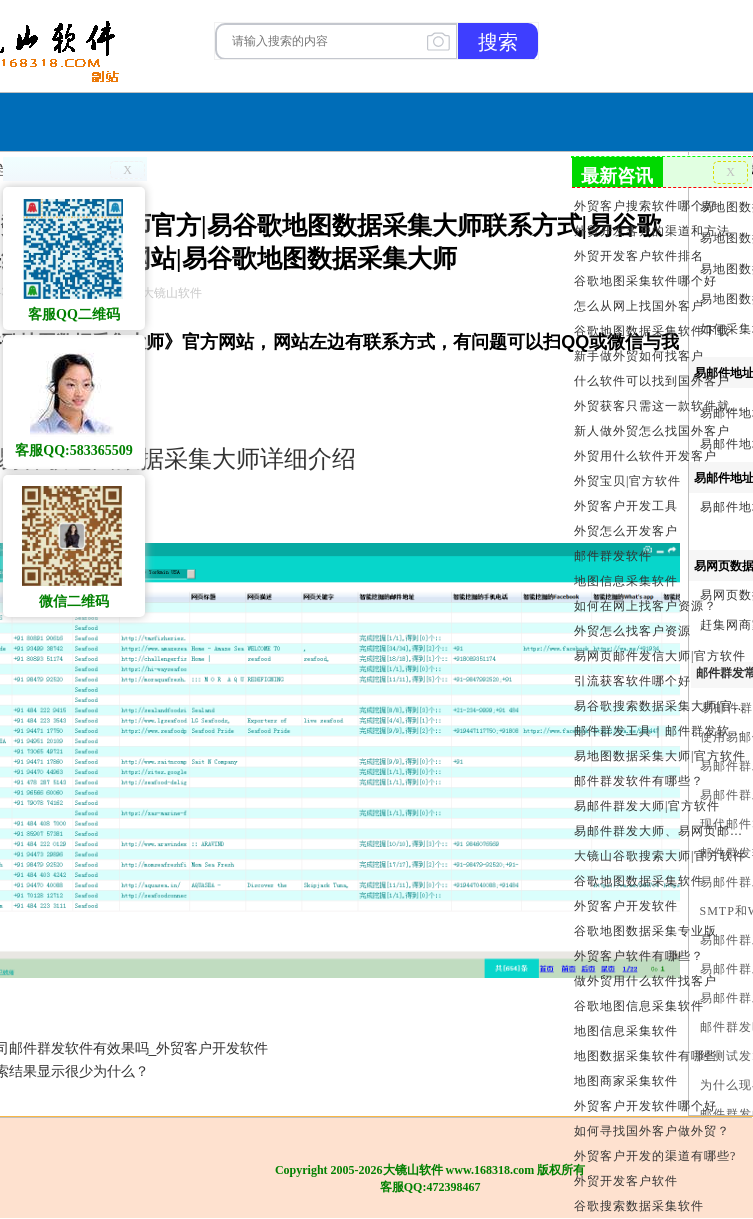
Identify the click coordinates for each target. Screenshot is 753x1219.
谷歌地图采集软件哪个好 (645, 281)
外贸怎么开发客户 (626, 531)
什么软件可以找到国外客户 (652, 381)
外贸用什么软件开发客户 (645, 456)
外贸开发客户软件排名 (639, 256)
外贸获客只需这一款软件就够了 (661, 406)
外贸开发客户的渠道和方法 (652, 231)
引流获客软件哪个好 (632, 681)
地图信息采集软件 (626, 581)
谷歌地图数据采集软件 (639, 881)
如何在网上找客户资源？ (645, 606)
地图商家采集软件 (626, 1081)
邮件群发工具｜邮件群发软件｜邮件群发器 (661, 731)
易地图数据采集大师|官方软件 (660, 756)
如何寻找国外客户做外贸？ (652, 1131)
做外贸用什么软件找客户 (645, 981)
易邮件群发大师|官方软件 (647, 806)
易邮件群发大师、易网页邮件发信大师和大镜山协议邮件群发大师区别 (661, 831)
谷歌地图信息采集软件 (639, 1006)
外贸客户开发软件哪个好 (645, 1106)
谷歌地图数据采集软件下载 (652, 331)
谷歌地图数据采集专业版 (645, 931)
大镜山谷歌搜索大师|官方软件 (660, 856)
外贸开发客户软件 (626, 1181)
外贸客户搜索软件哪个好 (645, 206)
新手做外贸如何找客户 (639, 356)
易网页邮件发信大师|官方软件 (660, 656)
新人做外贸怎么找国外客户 (652, 431)
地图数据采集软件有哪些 (645, 1056)
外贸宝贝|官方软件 (627, 481)
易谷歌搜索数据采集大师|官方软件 (661, 706)
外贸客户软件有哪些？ (639, 956)
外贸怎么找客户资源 (632, 631)
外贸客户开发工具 (626, 506)
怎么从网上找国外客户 (639, 306)
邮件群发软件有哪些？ (639, 781)
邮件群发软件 (613, 556)
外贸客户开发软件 (626, 906)
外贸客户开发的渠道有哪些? (655, 1156)
